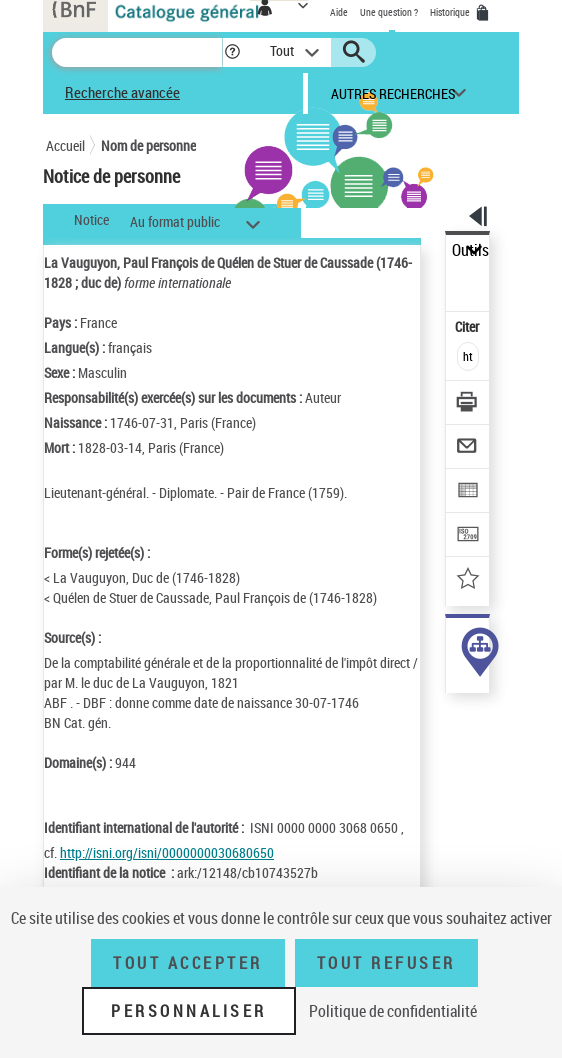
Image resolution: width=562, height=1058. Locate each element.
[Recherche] (137, 52)
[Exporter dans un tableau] (468, 492)
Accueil (65, 145)
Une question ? (389, 12)
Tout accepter (188, 963)
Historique (451, 12)
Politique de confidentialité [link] (393, 1011)
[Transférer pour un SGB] (468, 536)
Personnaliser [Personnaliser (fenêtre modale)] (189, 1011)
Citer (468, 326)
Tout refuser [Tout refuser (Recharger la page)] (386, 963)
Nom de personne (148, 145)
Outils (470, 250)
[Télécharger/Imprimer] (468, 404)
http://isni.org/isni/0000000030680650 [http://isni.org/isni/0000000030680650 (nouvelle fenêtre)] (167, 852)
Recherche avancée (122, 92)
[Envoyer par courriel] (468, 448)
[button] (232, 52)
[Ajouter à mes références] (468, 580)
